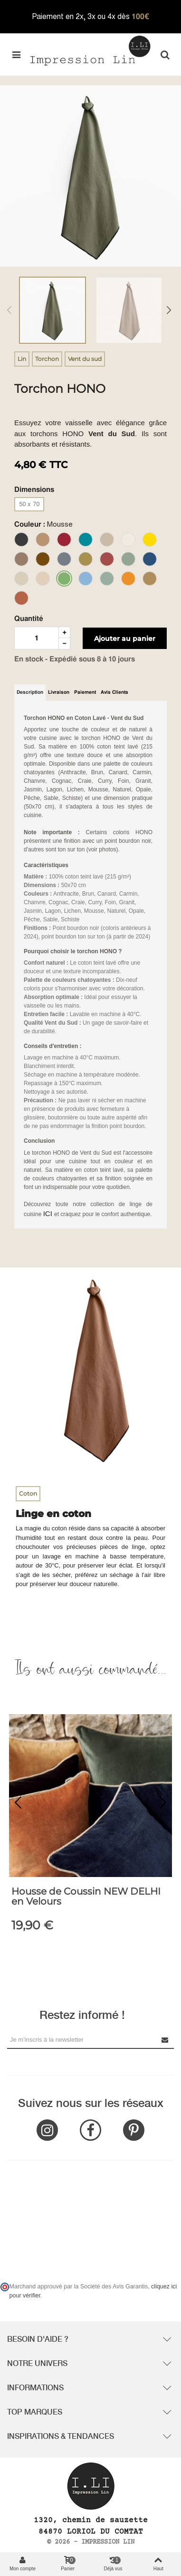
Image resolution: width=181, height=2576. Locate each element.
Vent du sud (85, 358)
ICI (48, 1213)
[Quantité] (36, 638)
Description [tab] (30, 692)
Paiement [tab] (85, 692)
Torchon (47, 358)
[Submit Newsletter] (165, 2039)
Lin (22, 358)
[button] (162, 1803)
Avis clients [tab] (114, 692)
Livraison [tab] (58, 692)
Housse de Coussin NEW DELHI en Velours (86, 1897)
